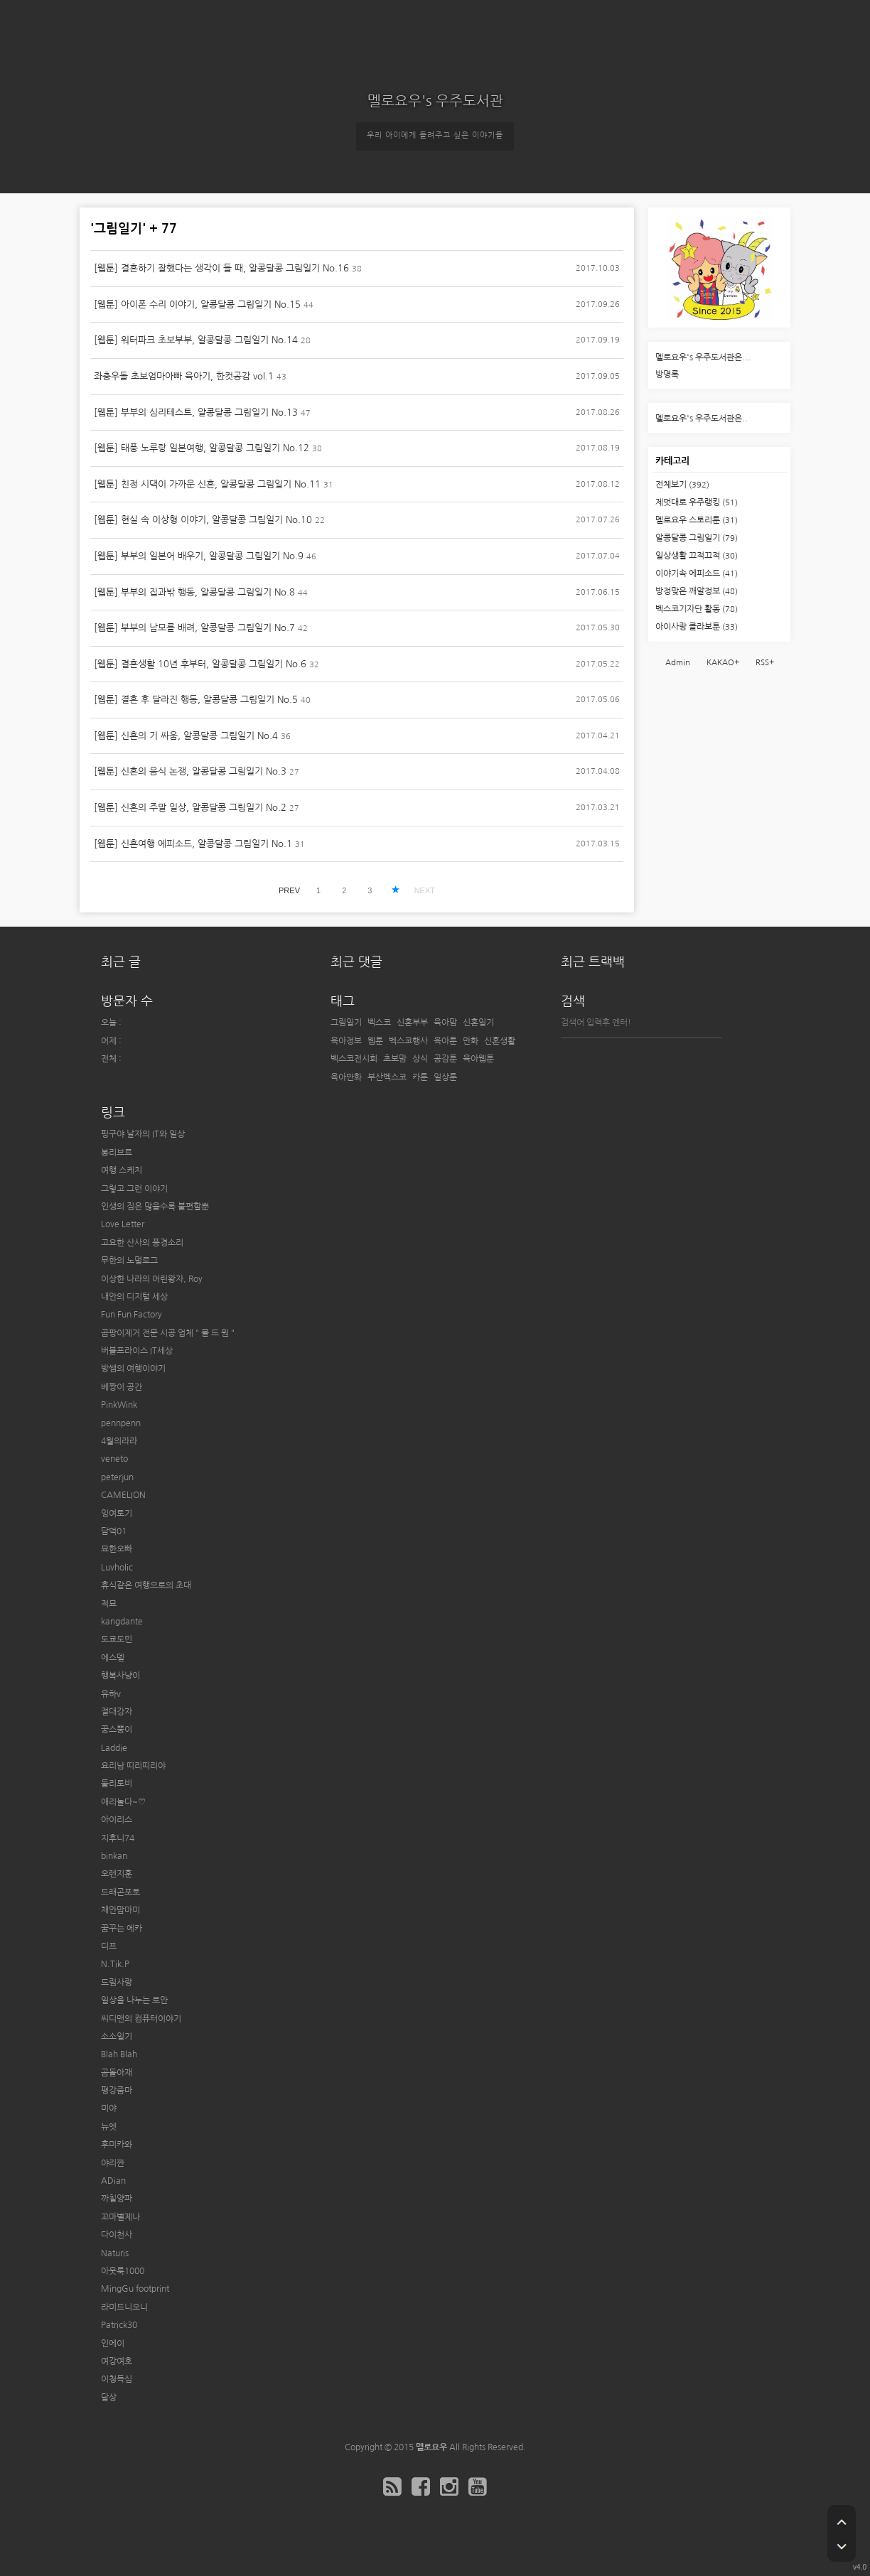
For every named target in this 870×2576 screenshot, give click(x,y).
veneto (114, 1459)
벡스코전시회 (354, 1059)
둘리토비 (116, 1783)
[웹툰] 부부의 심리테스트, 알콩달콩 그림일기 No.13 (196, 412)
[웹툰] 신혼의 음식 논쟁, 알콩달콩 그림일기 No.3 (190, 771)
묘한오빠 (116, 1549)
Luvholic (117, 1567)
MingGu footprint (135, 2289)
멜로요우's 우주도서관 (435, 101)
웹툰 (375, 1041)
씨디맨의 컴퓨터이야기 (141, 2019)
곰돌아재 (116, 2073)
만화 (470, 1041)
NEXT (424, 890)
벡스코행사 (408, 1041)
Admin (677, 663)
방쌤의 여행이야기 (133, 1368)
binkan (114, 1856)
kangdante (122, 1621)
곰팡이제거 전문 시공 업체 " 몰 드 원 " (168, 1333)
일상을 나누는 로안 (134, 2000)
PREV (289, 890)
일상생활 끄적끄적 (696, 555)
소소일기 (116, 2036)
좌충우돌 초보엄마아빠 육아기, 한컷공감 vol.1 (184, 376)
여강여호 (116, 2361)
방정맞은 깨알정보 (696, 591)
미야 (109, 2108)
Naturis (115, 2253)
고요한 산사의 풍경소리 (142, 1243)
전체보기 (682, 484)
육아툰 (445, 1041)
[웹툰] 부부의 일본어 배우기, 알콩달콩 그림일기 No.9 (199, 556)
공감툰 (445, 1059)
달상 (109, 2397)
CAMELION (123, 1495)
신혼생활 (499, 1041)
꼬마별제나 (120, 2217)
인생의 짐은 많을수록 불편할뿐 (155, 1206)
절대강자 (116, 1712)
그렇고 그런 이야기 (134, 1189)
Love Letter (122, 1224)
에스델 (112, 1658)
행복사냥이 (120, 1675)
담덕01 (114, 1531)
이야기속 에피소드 (696, 573)
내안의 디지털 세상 (134, 1297)
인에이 (112, 2343)
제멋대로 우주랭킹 (696, 502)
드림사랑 (116, 1982)
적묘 (109, 1604)
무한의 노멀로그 (129, 1260)
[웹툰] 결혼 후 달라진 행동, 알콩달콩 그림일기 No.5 (196, 699)
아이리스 (116, 1820)
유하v (111, 1694)
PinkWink (119, 1405)
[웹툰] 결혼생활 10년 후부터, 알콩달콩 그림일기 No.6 (200, 664)
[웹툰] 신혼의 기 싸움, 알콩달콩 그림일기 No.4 (186, 735)
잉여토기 (116, 1513)
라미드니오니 (124, 2307)
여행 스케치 (121, 1170)
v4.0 (859, 2567)
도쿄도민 (116, 1639)
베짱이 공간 (121, 1387)
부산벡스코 (387, 1077)
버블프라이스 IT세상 (137, 1351)
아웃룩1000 (122, 2271)
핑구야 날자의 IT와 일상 (143, 1134)
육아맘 (445, 1022)
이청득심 (116, 2379)
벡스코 (379, 1022)
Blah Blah (119, 2054)
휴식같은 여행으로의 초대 (146, 1585)
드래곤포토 (120, 1892)
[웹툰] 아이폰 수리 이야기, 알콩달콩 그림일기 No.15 (197, 304)
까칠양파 (116, 2198)
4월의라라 (119, 1441)
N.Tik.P (115, 1964)
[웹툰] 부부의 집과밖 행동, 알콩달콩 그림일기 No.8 (194, 592)
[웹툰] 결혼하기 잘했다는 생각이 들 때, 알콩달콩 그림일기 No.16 (221, 268)
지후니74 (117, 1838)
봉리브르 (116, 1152)
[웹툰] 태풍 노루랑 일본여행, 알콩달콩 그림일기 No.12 (201, 448)
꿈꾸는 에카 (121, 1928)
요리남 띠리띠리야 (133, 1766)
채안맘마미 (120, 1910)
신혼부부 (412, 1022)
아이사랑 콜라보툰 (696, 627)
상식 (420, 1059)
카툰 (420, 1077)
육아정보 (346, 1041)
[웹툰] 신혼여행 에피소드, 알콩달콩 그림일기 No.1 (193, 843)
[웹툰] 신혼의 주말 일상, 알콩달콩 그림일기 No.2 (190, 807)
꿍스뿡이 (116, 1729)
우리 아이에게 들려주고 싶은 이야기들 (435, 135)
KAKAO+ (723, 663)
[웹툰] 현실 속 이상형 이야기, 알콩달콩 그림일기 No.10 (203, 519)
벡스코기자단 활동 (696, 609)
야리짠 (112, 2163)
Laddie (114, 1748)
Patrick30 (119, 2325)
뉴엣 (109, 2127)
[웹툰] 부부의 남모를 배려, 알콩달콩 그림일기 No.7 (194, 627)
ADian (113, 2181)
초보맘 (395, 1059)
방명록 (667, 374)
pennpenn (121, 1423)
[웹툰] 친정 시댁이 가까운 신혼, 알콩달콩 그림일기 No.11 (207, 484)
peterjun (117, 1477)
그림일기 (346, 1022)
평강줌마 (116, 2090)
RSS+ (765, 663)
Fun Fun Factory (131, 1314)
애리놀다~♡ (123, 1802)
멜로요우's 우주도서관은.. (701, 418)
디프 (109, 1946)
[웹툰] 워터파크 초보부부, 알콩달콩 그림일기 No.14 (196, 340)
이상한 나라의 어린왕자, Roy (152, 1279)
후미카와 (116, 2144)
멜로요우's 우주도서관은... (703, 357)
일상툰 (445, 1077)
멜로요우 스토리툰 (696, 520)
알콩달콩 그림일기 (696, 538)
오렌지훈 (116, 1874)
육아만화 (346, 1077)
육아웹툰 (478, 1059)
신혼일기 (478, 1022)
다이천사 (116, 2235)
